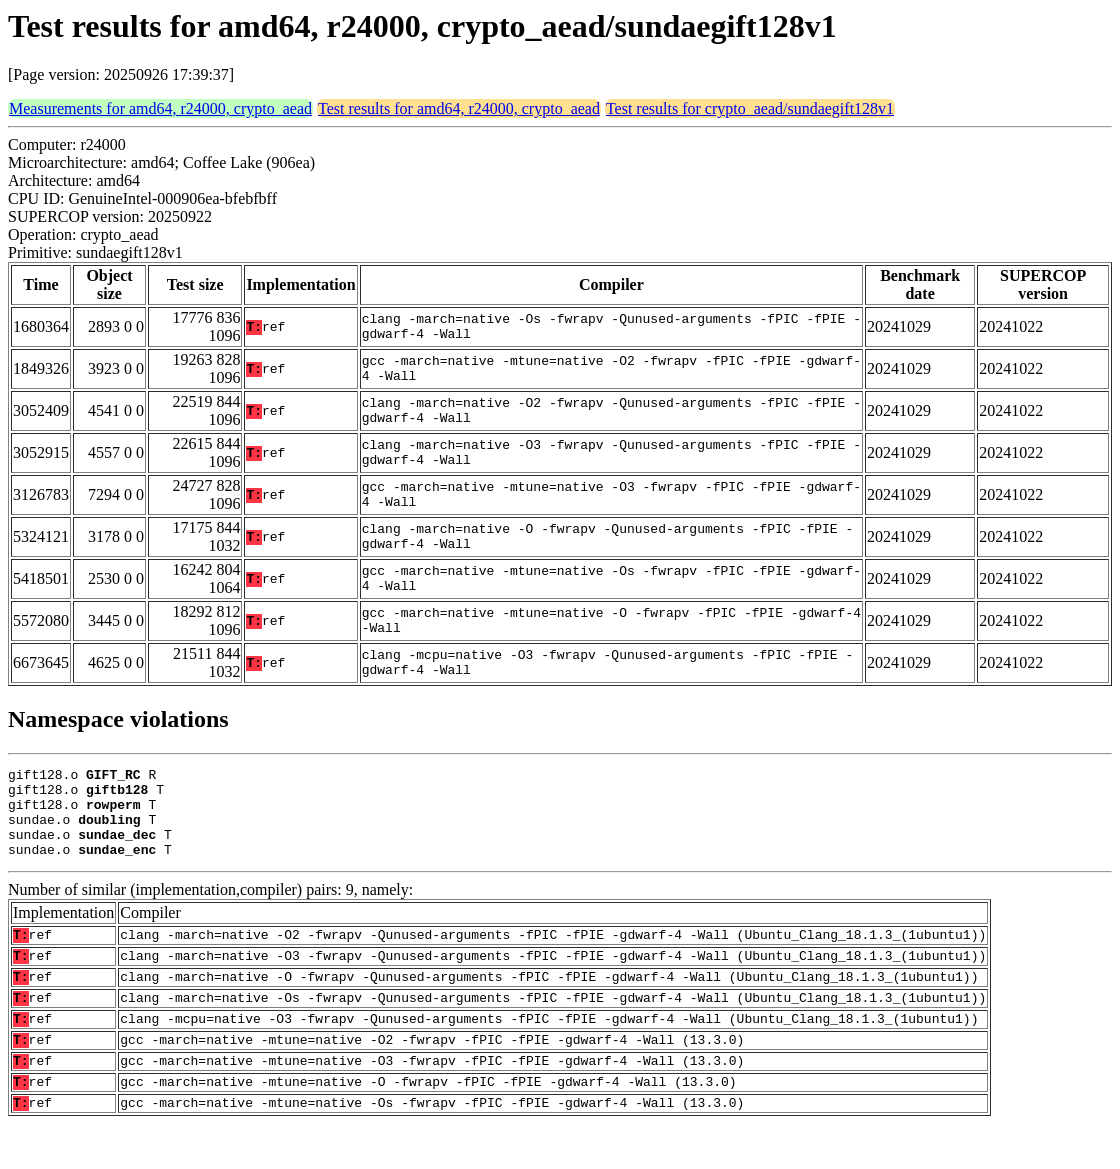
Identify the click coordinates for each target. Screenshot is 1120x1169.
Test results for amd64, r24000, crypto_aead (459, 108)
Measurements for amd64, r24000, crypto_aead (160, 108)
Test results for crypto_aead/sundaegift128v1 (750, 108)
